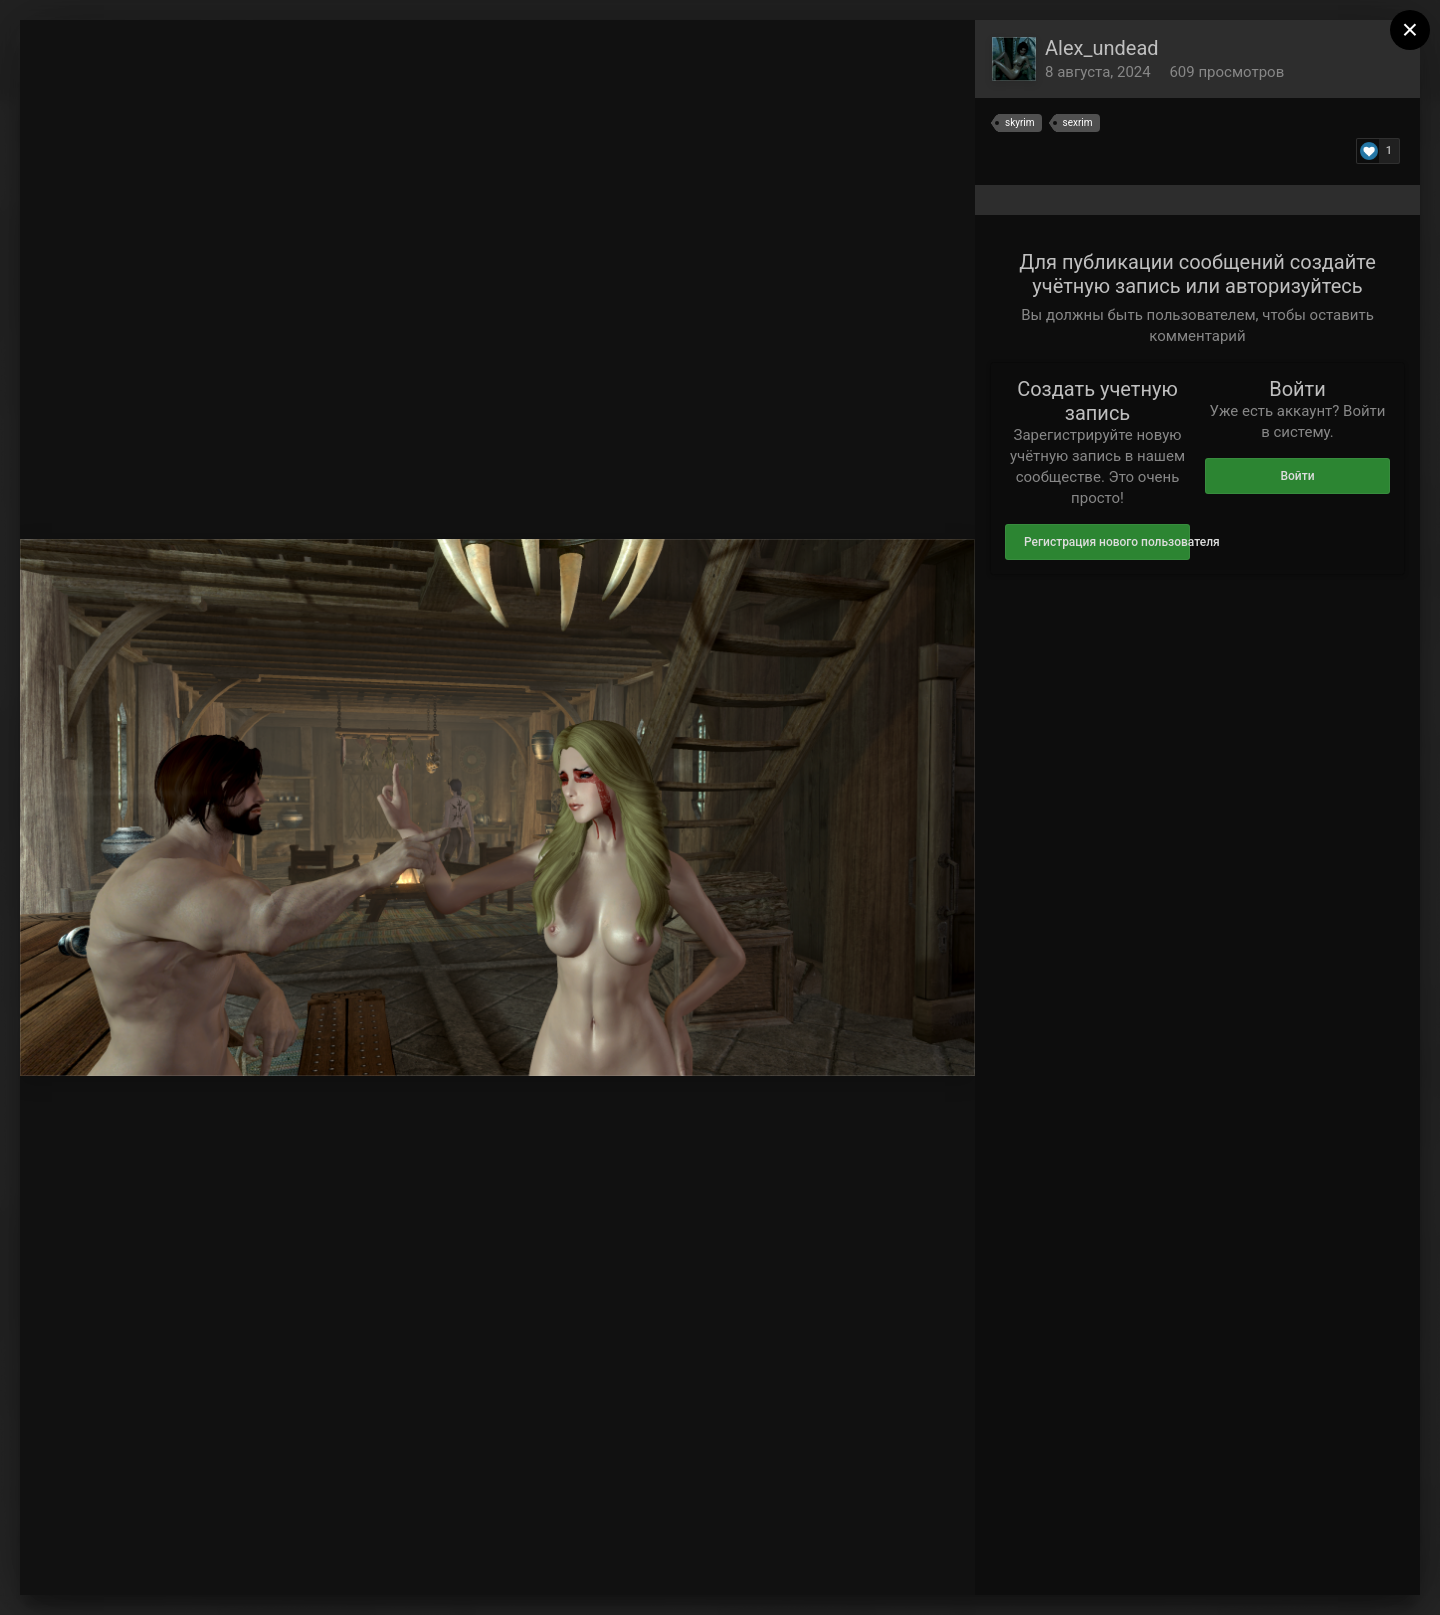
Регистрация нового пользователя (1107, 542)
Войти (1297, 476)
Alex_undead (1102, 48)
